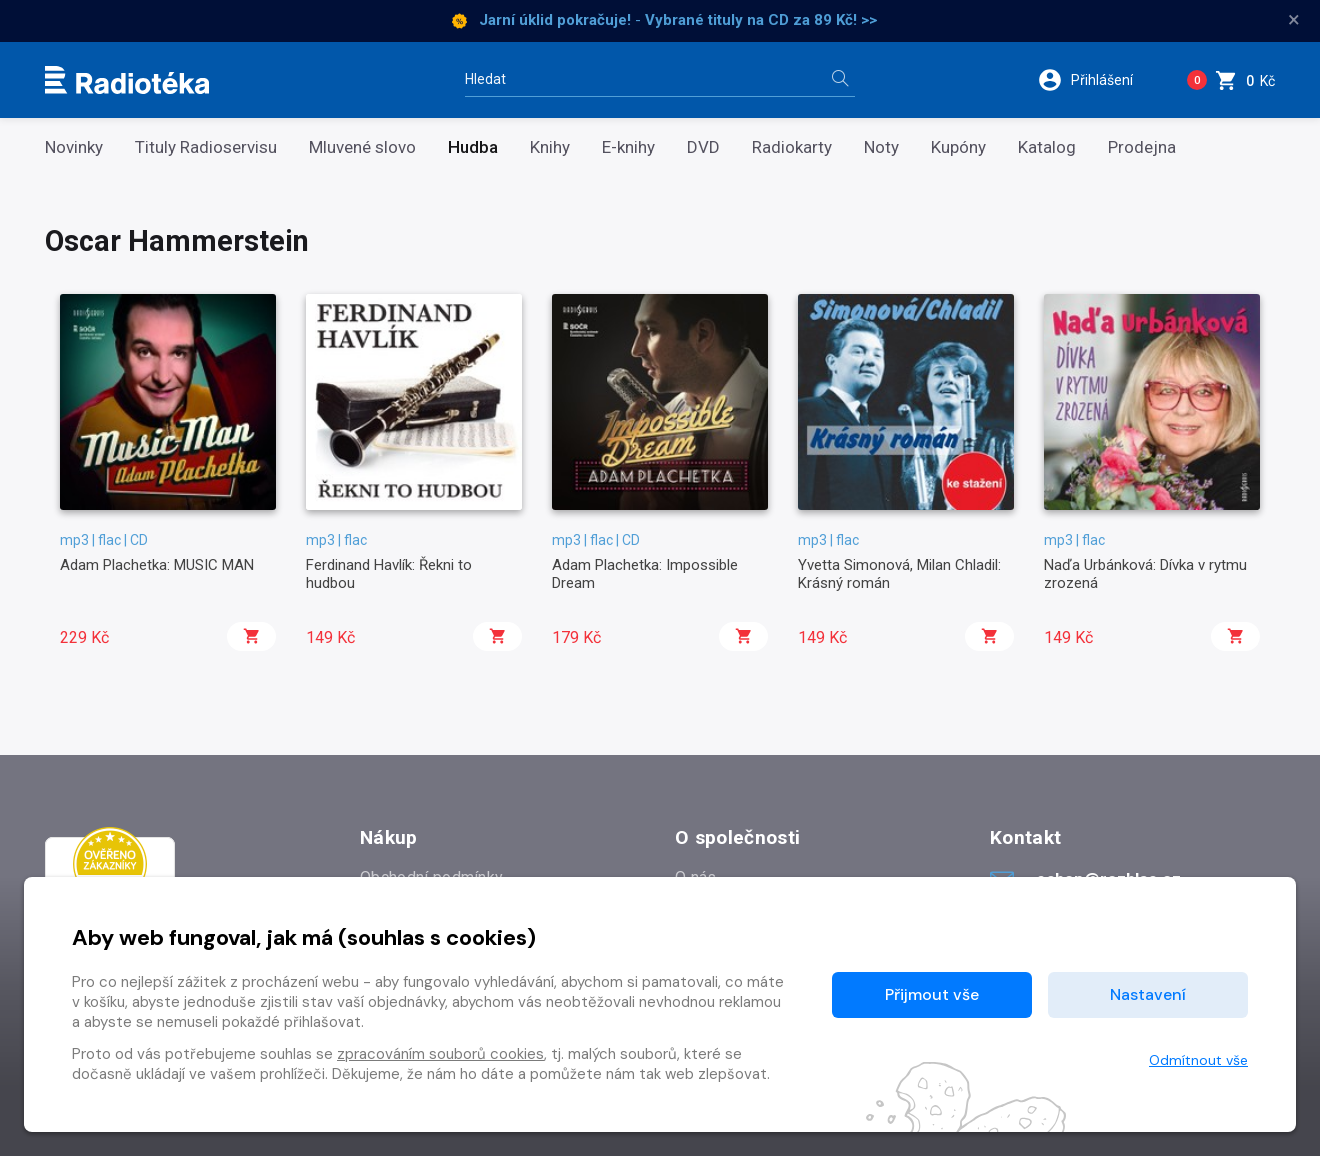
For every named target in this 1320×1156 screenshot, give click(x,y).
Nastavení (1148, 994)
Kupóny (958, 147)
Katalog (1047, 147)
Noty (881, 147)
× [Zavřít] (1294, 20)
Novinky (74, 147)
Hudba (473, 147)
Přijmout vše (932, 994)
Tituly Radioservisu (206, 147)
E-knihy (628, 147)
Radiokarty (792, 147)
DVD (703, 147)
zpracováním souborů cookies (440, 1054)
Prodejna (1142, 147)
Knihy (550, 147)
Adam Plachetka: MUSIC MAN (157, 565)
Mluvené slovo (362, 147)
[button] (1098, 80)
